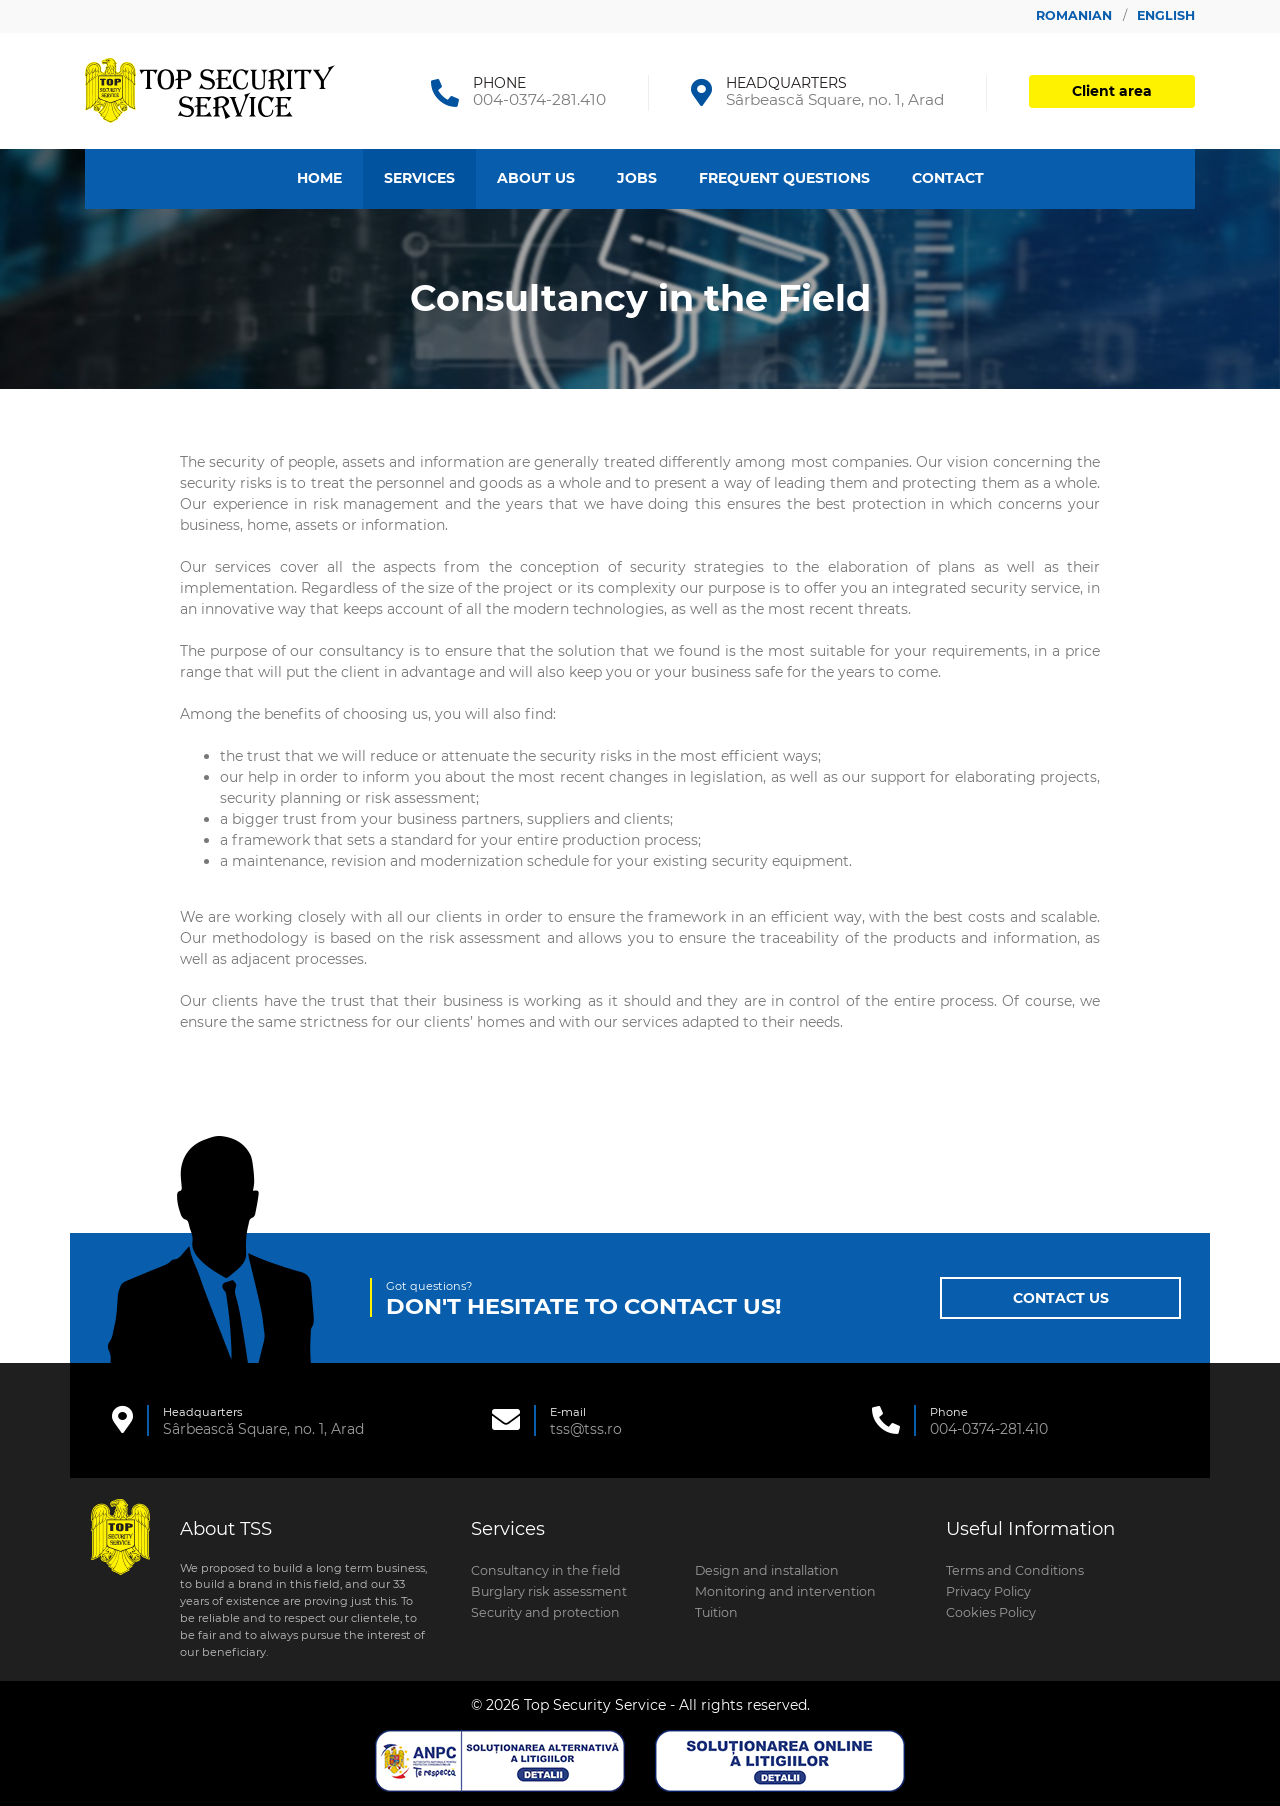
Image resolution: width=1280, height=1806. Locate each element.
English (1166, 15)
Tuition (716, 1612)
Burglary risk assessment (549, 1591)
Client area (1112, 91)
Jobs (637, 178)
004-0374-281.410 (539, 99)
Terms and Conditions (1015, 1570)
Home (319, 178)
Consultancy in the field (546, 1570)
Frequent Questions (784, 178)
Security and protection (545, 1612)
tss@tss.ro (586, 1429)
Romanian (1076, 15)
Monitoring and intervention (785, 1591)
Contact (948, 178)
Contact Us (1061, 1298)
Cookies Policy (991, 1612)
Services (419, 178)
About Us (536, 178)
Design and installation (767, 1570)
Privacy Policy (988, 1591)
